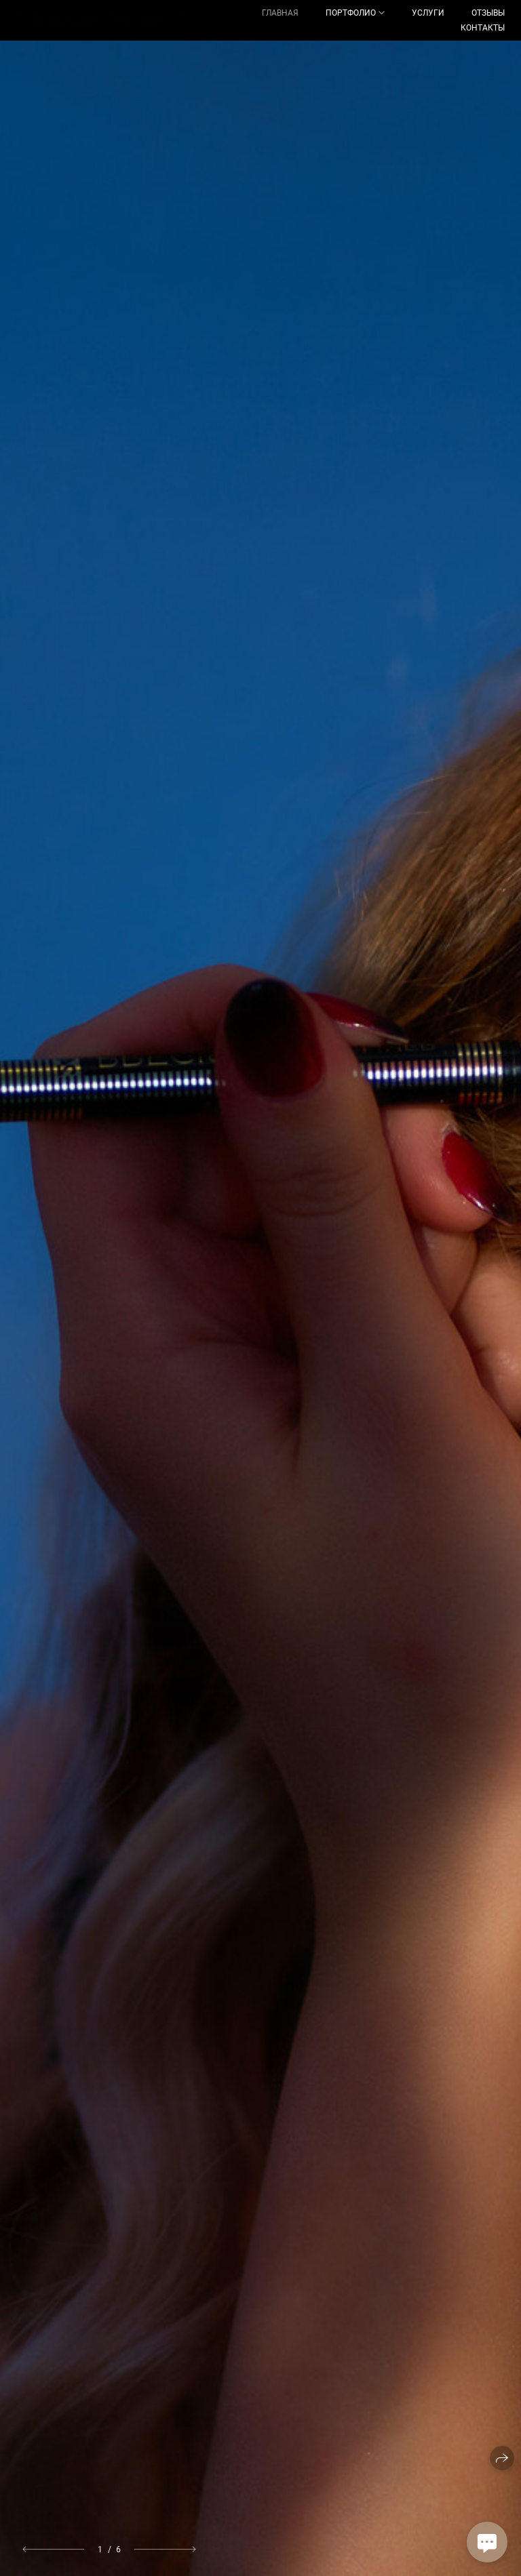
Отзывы (488, 13)
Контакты (483, 28)
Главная (280, 13)
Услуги (428, 13)
